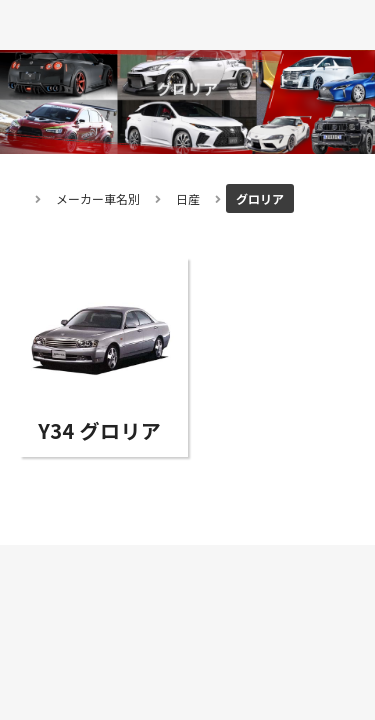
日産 (188, 198)
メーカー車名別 (98, 198)
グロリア (260, 198)
